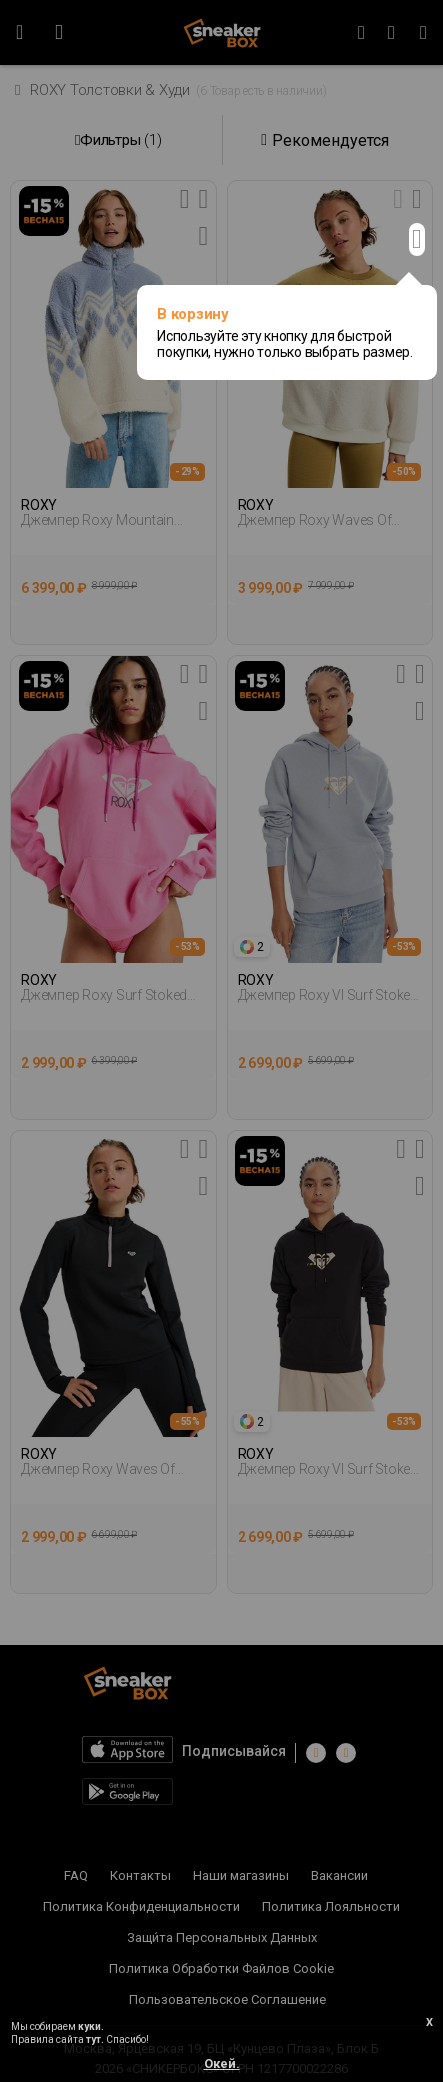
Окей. (222, 2063)
